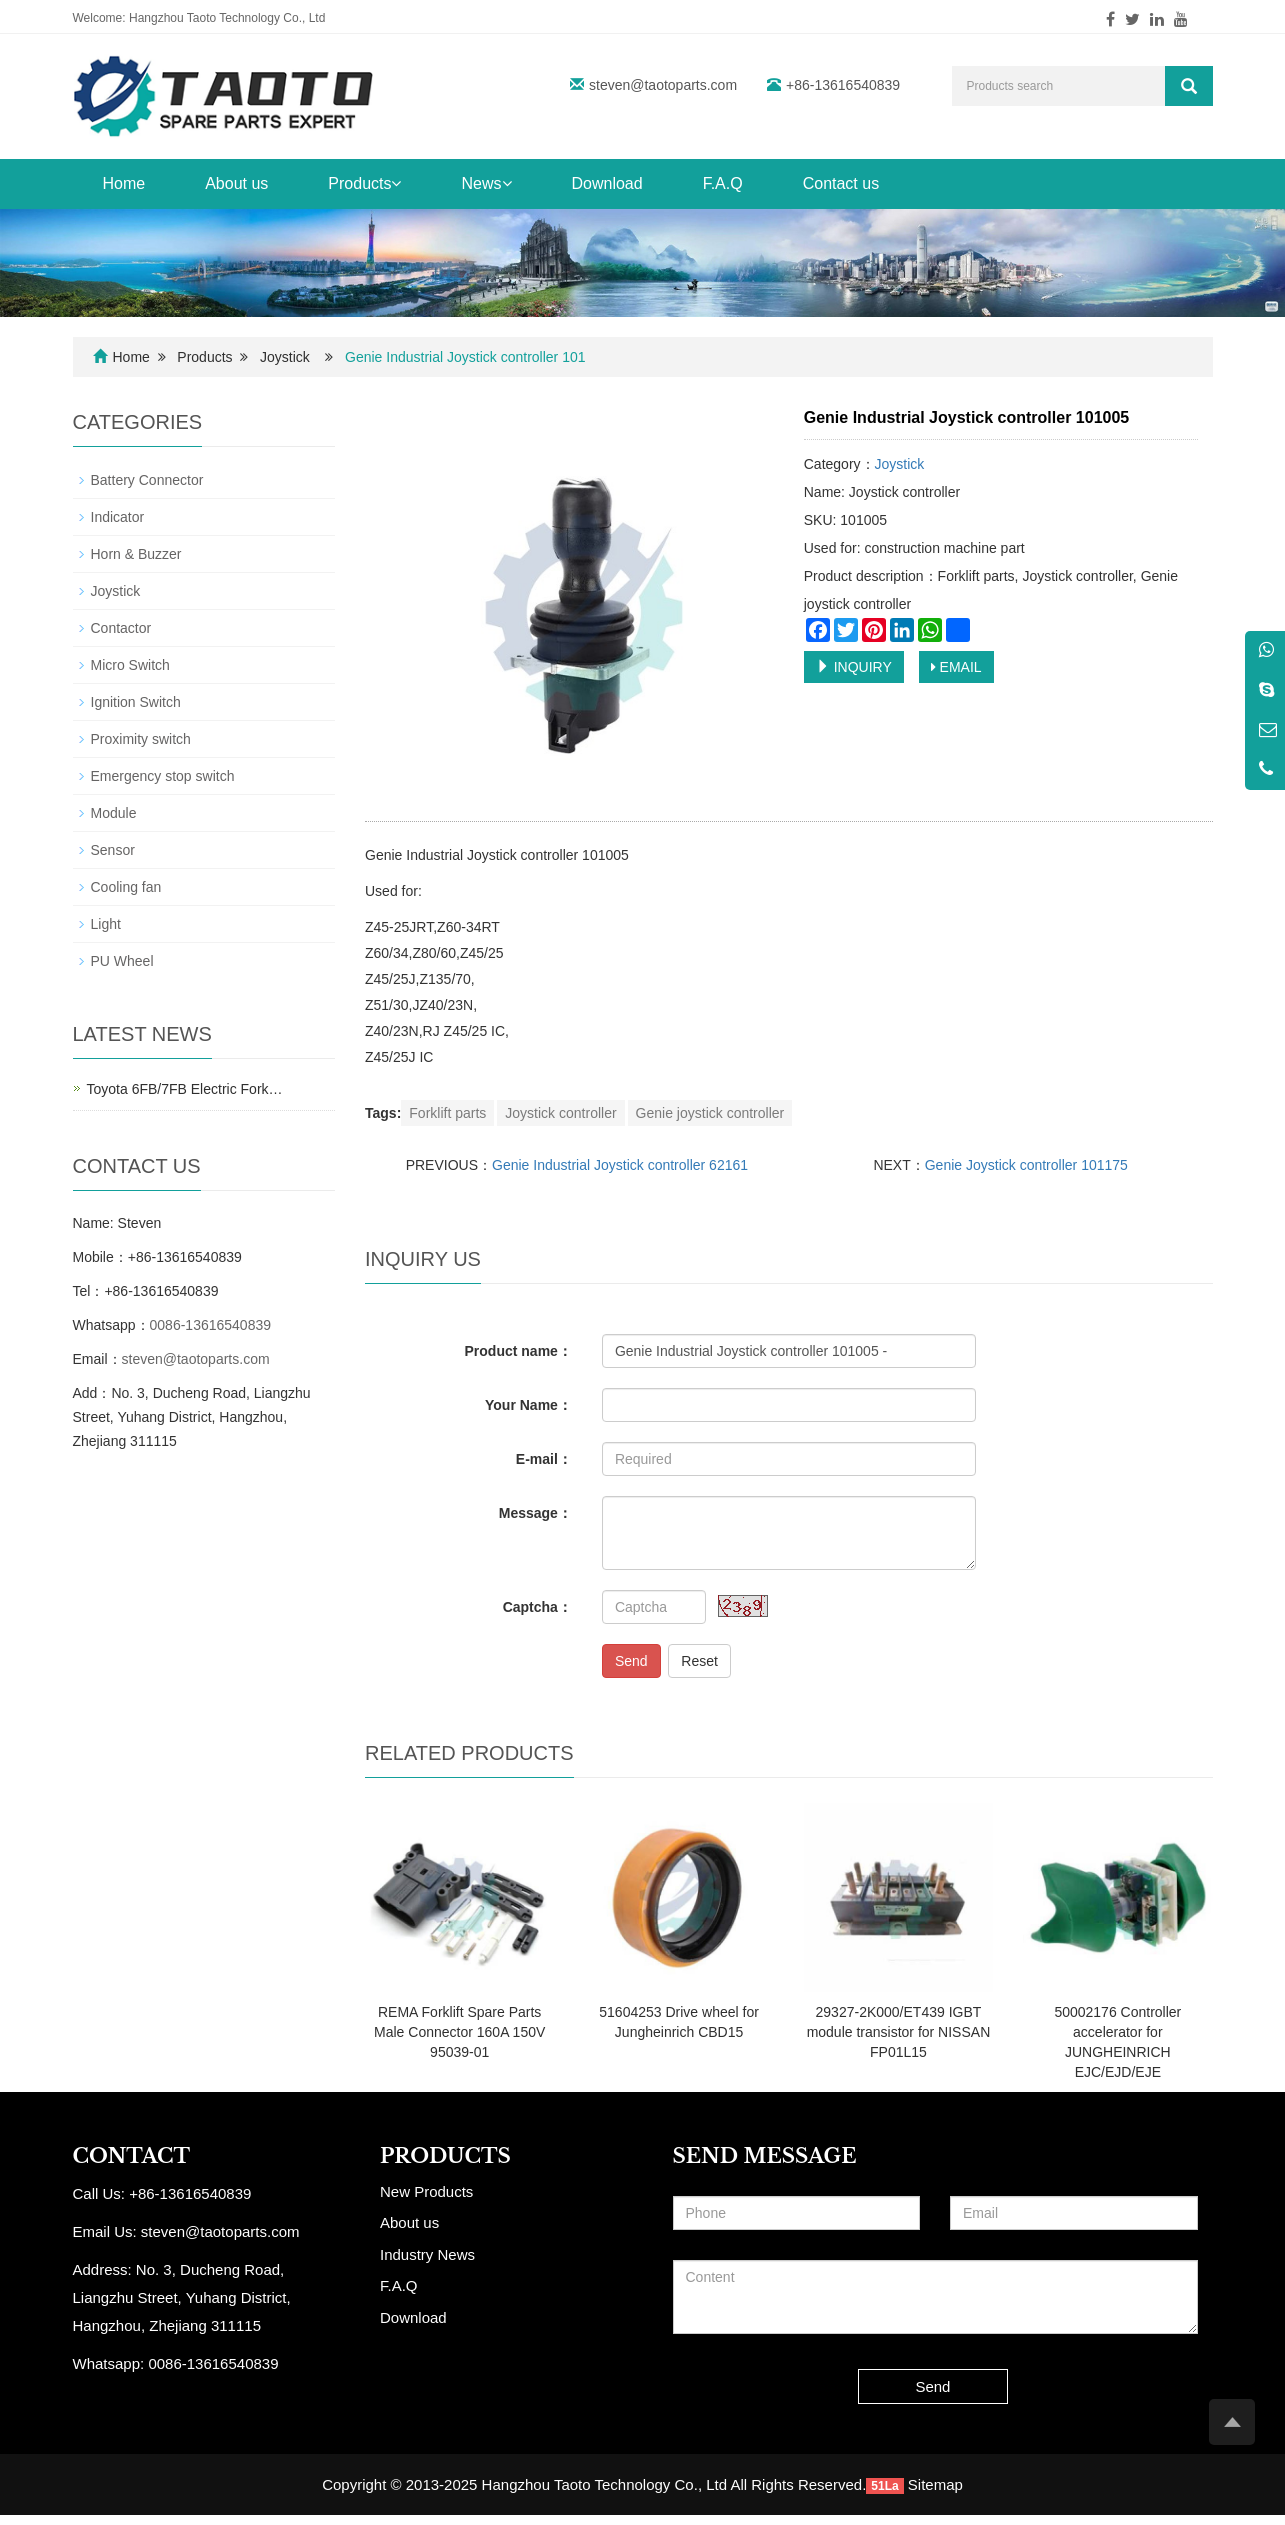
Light (106, 924)
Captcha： (537, 1607)
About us (236, 183)
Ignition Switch (136, 702)
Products (364, 183)
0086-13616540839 (210, 1325)
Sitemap (935, 2484)
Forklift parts (447, 1113)
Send (631, 1661)
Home (124, 183)
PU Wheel (122, 961)
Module (114, 813)
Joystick (285, 357)
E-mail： (544, 1459)
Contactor (121, 628)
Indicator (118, 517)
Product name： (518, 1351)
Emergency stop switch (163, 776)
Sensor (113, 850)
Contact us (841, 183)
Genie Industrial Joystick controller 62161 (620, 1165)
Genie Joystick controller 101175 (1026, 1165)
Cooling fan (126, 887)
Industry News (427, 2254)
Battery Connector (147, 480)
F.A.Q (723, 183)
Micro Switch (130, 665)
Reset (699, 1661)
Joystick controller (560, 1113)
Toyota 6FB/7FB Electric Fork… (185, 1089)
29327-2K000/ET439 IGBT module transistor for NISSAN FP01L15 (899, 2032)
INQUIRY (854, 667)
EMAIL (956, 667)
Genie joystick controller (710, 1113)
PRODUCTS (445, 2156)
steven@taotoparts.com (663, 85)
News (486, 183)
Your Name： (528, 1405)
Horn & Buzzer (136, 554)
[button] (396, 183)
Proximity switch (141, 739)
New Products (426, 2191)
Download (607, 183)
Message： (535, 1513)
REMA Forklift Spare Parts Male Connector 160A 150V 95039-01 (459, 2032)
